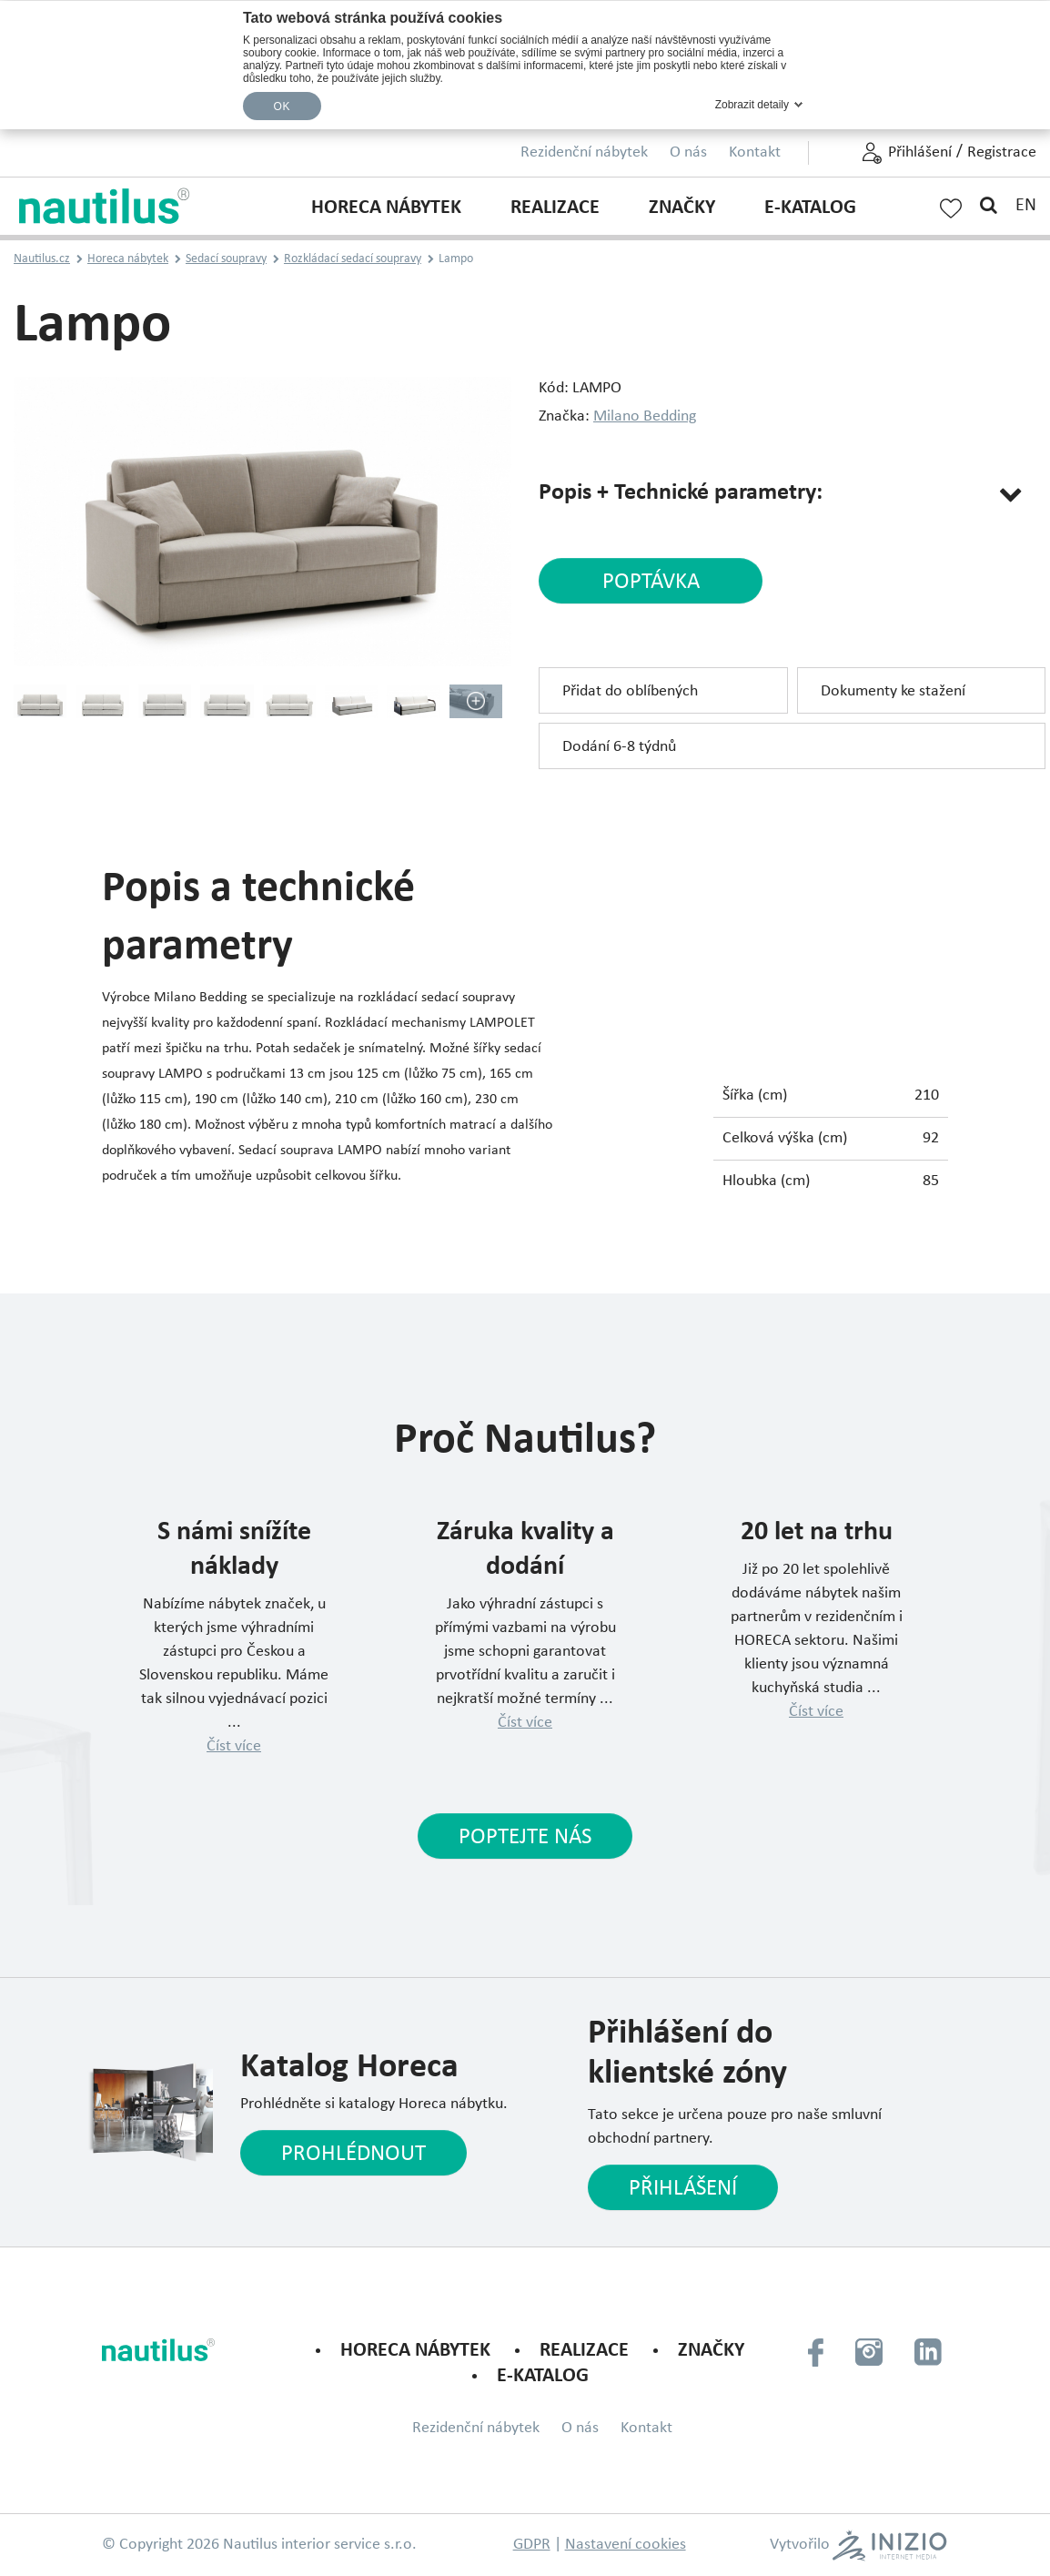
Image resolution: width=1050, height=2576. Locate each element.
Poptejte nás (525, 1837)
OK (282, 106)
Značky (682, 208)
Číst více (234, 1746)
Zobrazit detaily (752, 104)
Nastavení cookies (625, 2544)
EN (1025, 206)
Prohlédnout (353, 2154)
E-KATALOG (810, 208)
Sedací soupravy (226, 259)
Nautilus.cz (42, 259)
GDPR (531, 2544)
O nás (688, 152)
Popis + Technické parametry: (681, 493)
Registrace (1001, 152)
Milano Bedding (644, 416)
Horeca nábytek (386, 208)
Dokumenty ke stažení (893, 691)
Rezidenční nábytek (584, 152)
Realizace (555, 208)
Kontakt (755, 152)
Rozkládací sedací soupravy (352, 259)
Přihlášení (920, 152)
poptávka (651, 582)
